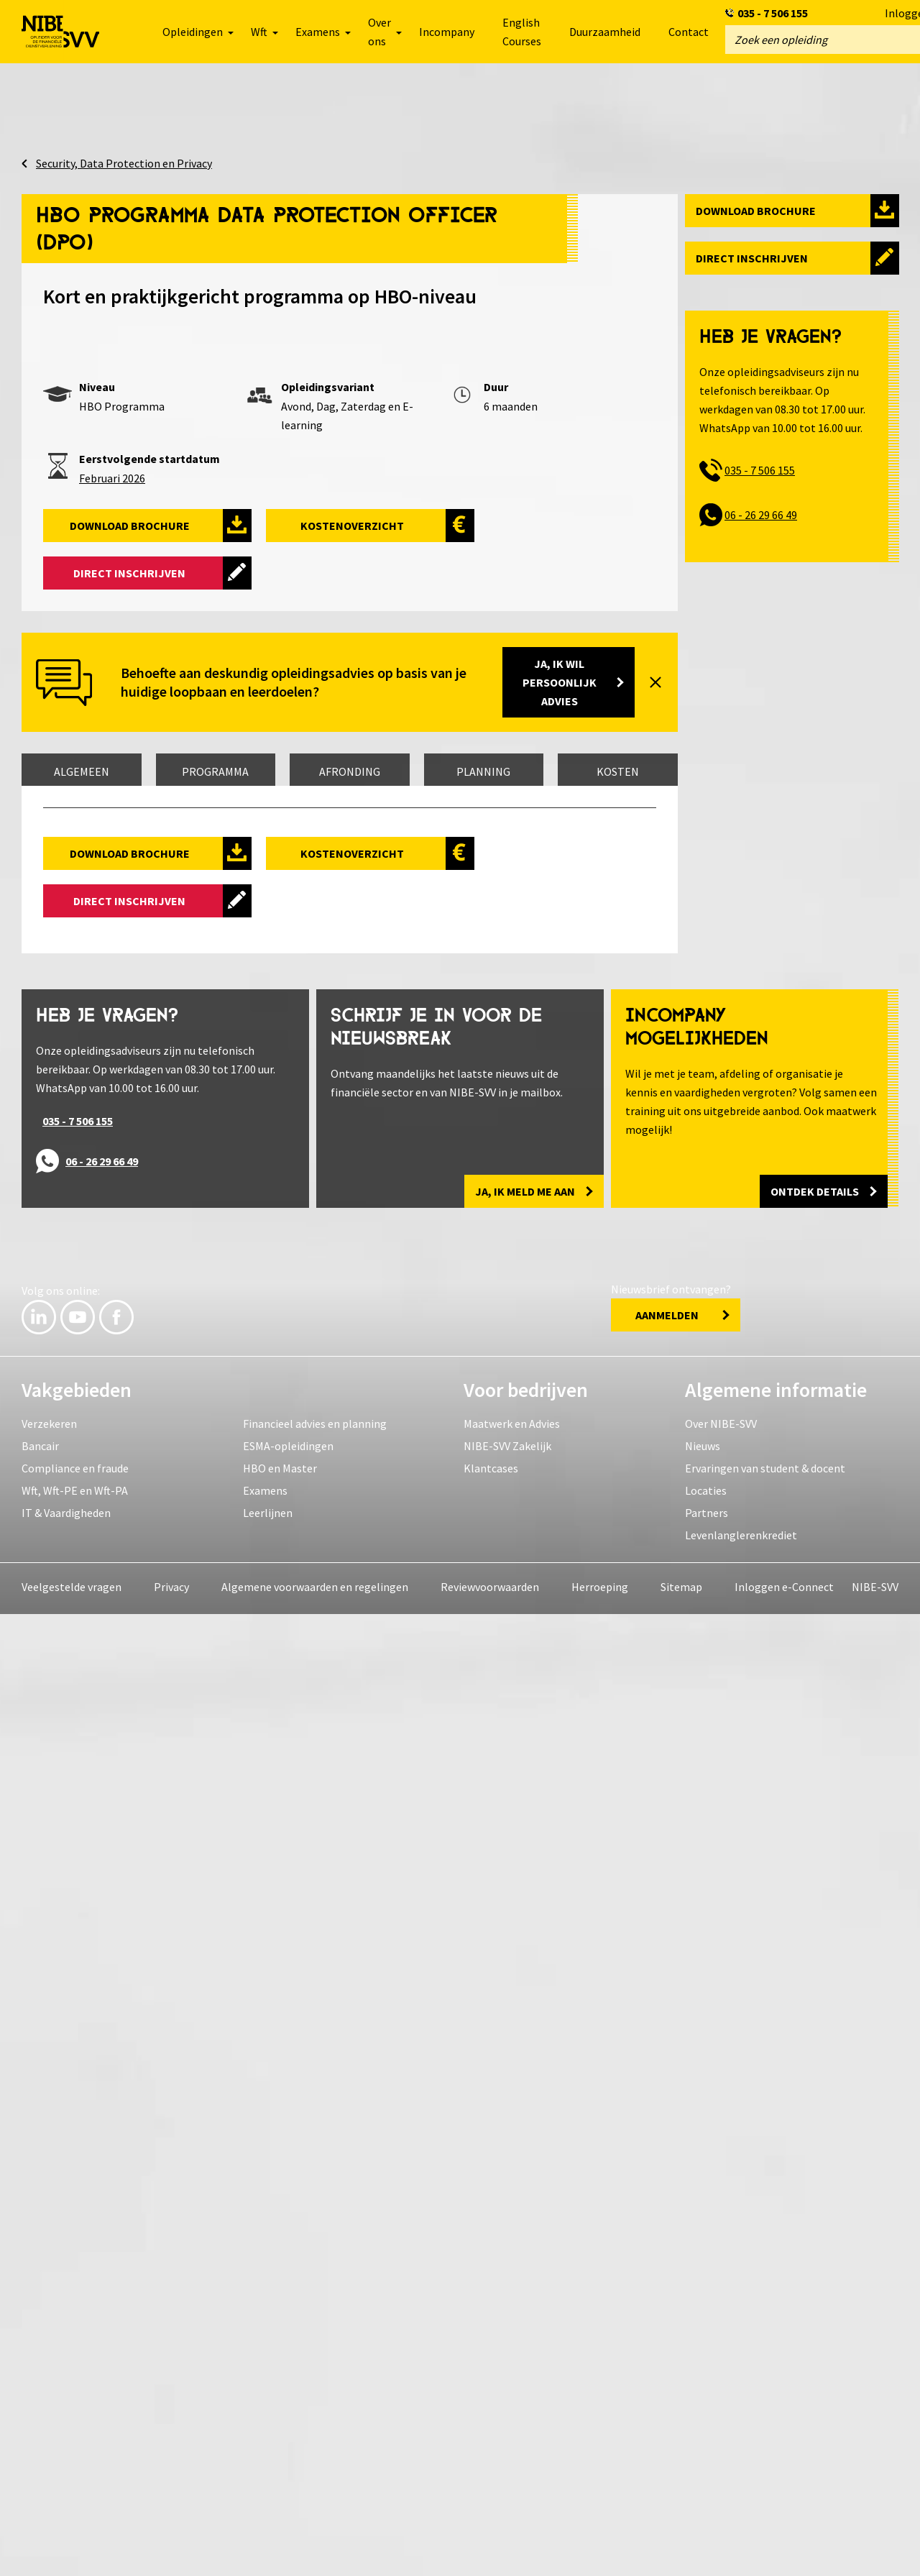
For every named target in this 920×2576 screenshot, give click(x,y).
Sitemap (681, 2548)
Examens (265, 2452)
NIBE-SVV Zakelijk (507, 2408)
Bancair (40, 2408)
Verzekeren (49, 2385)
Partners (706, 2474)
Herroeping (599, 2548)
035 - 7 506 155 (772, 13)
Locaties (706, 2452)
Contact (688, 31)
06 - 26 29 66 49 (760, 515)
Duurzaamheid (604, 31)
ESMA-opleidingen (288, 2408)
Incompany (446, 31)
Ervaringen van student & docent (765, 2430)
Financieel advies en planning (315, 2385)
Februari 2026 (112, 478)
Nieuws (702, 2408)
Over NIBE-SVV (721, 2385)
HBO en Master (280, 2430)
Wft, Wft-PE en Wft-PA (75, 2452)
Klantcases (491, 2430)
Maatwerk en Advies (512, 2385)
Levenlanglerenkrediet (741, 2497)
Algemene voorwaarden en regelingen (314, 2548)
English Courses (521, 31)
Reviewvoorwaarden (490, 2548)
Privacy (171, 2548)
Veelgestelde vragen (71, 2548)
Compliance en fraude (75, 2430)
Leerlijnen (268, 2474)
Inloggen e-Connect (784, 2548)
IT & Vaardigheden (66, 2474)
